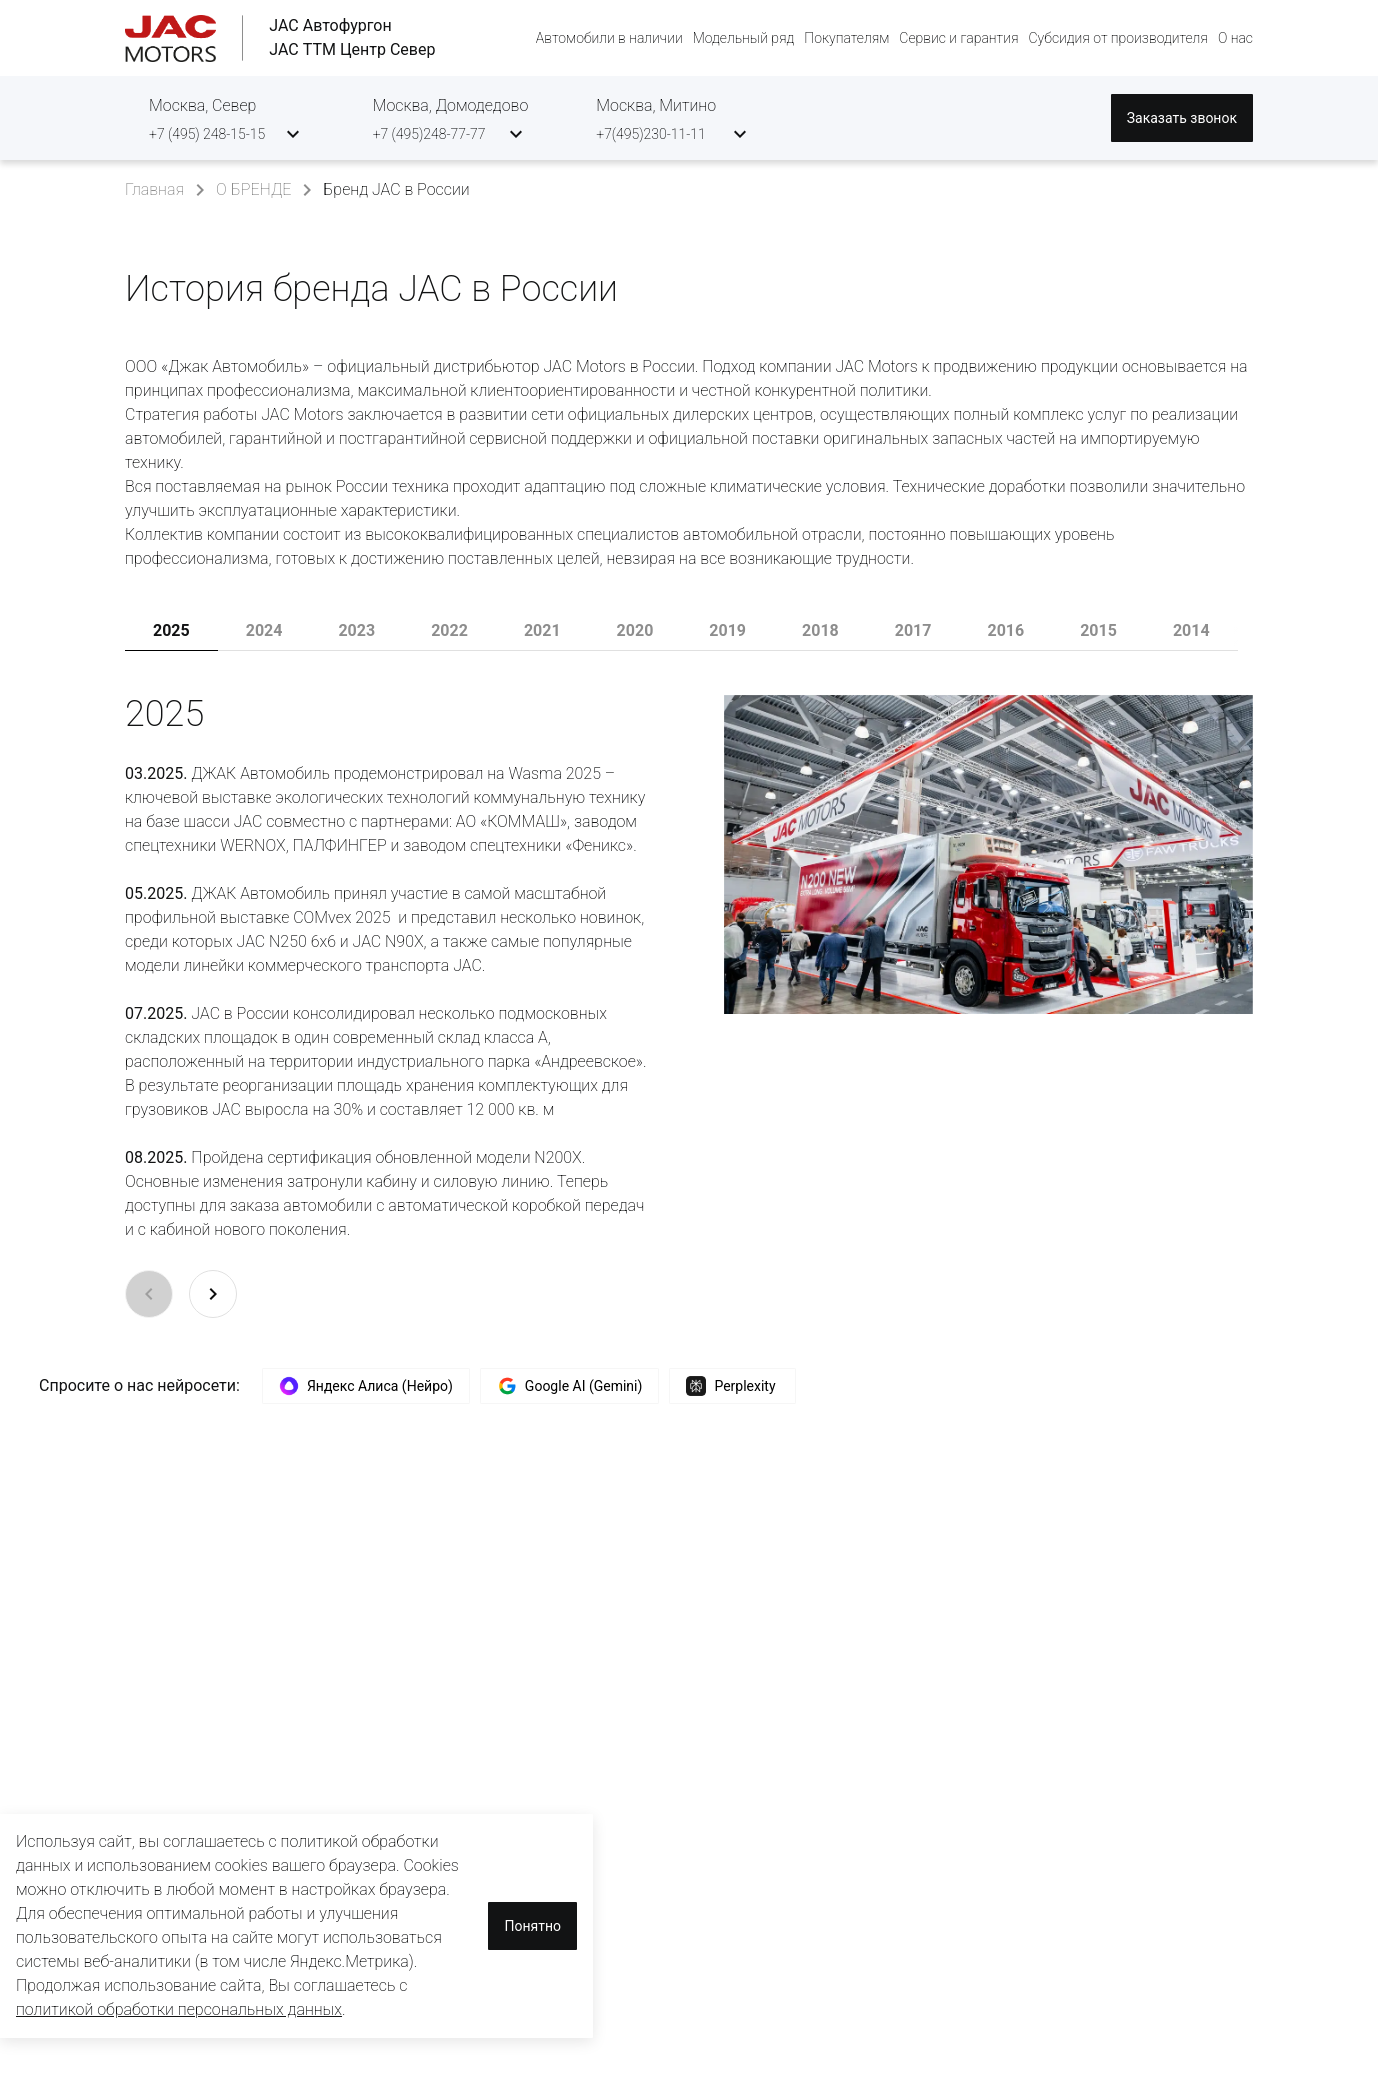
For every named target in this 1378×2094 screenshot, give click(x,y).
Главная (154, 189)
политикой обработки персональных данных (179, 2009)
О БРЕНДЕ (253, 189)
